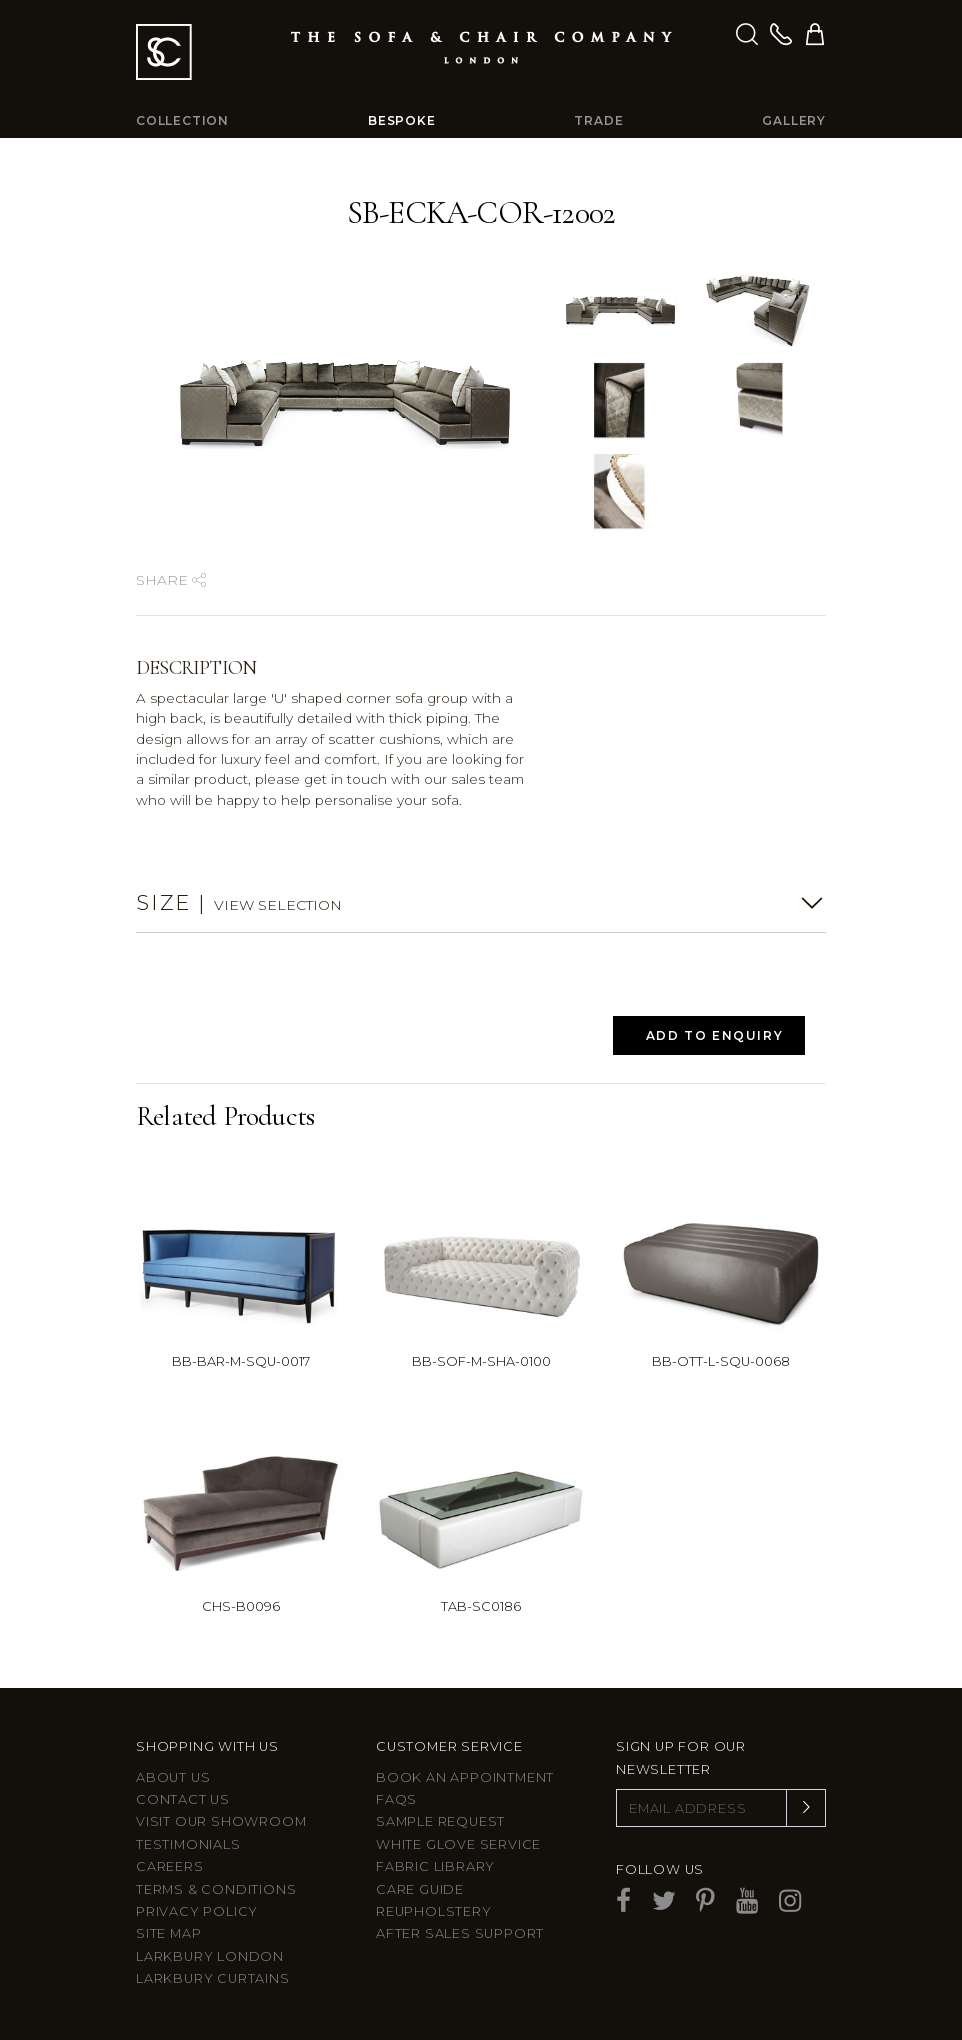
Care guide (420, 1889)
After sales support (460, 1933)
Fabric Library (435, 1866)
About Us (173, 1777)
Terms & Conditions (216, 1889)
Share (171, 580)
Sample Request (440, 1821)
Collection (182, 120)
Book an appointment (465, 1777)
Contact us (183, 1799)
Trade (598, 120)
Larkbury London (210, 1956)
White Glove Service (458, 1844)
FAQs (396, 1799)
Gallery (794, 120)
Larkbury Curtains (213, 1978)
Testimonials (188, 1844)
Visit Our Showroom (221, 1821)
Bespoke (402, 120)
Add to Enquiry (714, 1035)
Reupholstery (434, 1911)
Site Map (168, 1933)
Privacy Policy (197, 1911)
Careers (170, 1866)
